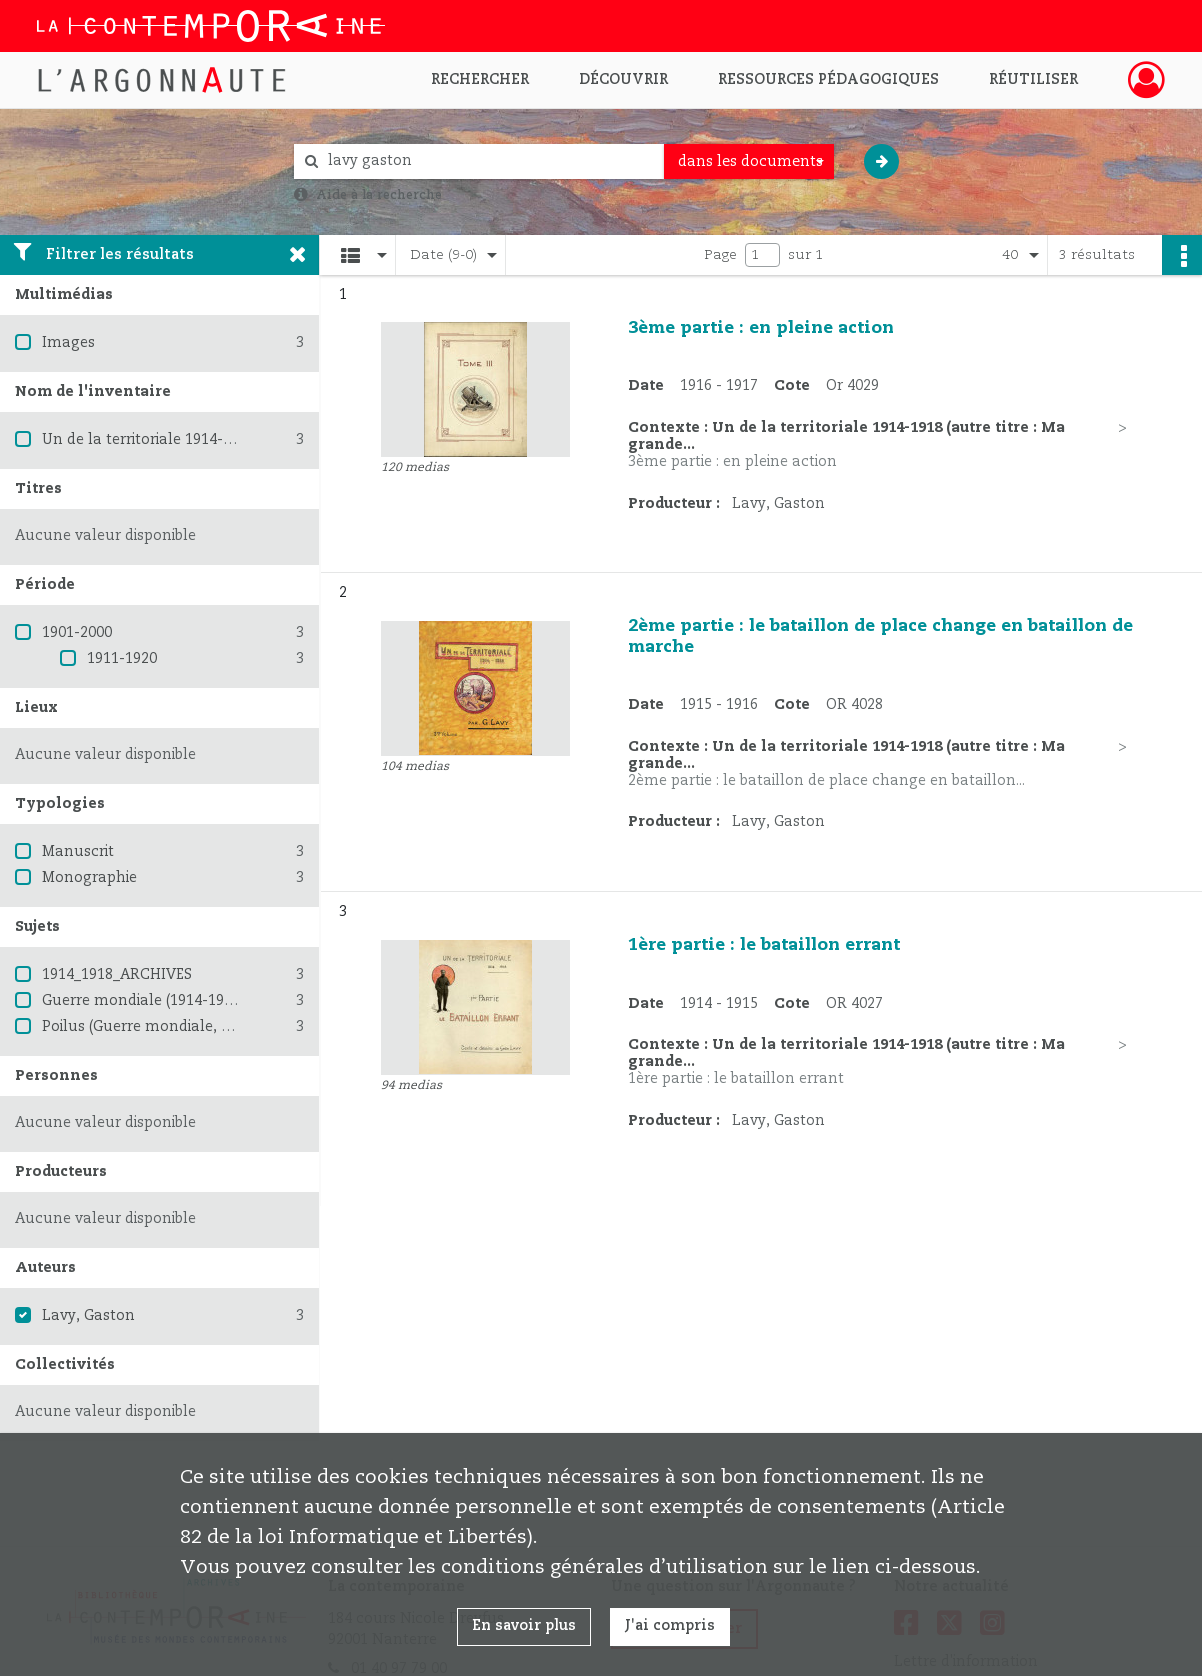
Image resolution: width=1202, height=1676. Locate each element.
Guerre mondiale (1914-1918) (143, 1001)
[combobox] (749, 162)
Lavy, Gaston (88, 1316)
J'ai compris (670, 1626)
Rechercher (480, 80)
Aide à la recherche (379, 195)
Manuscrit (78, 852)
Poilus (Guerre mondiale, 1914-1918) (168, 1027)
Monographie (89, 878)
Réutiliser (1033, 80)
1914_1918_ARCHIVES (117, 975)
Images (68, 343)
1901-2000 (77, 633)
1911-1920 (122, 659)
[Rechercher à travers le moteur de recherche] (489, 161)
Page (720, 255)
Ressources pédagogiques (828, 80)
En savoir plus (524, 1626)
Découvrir (623, 80)
